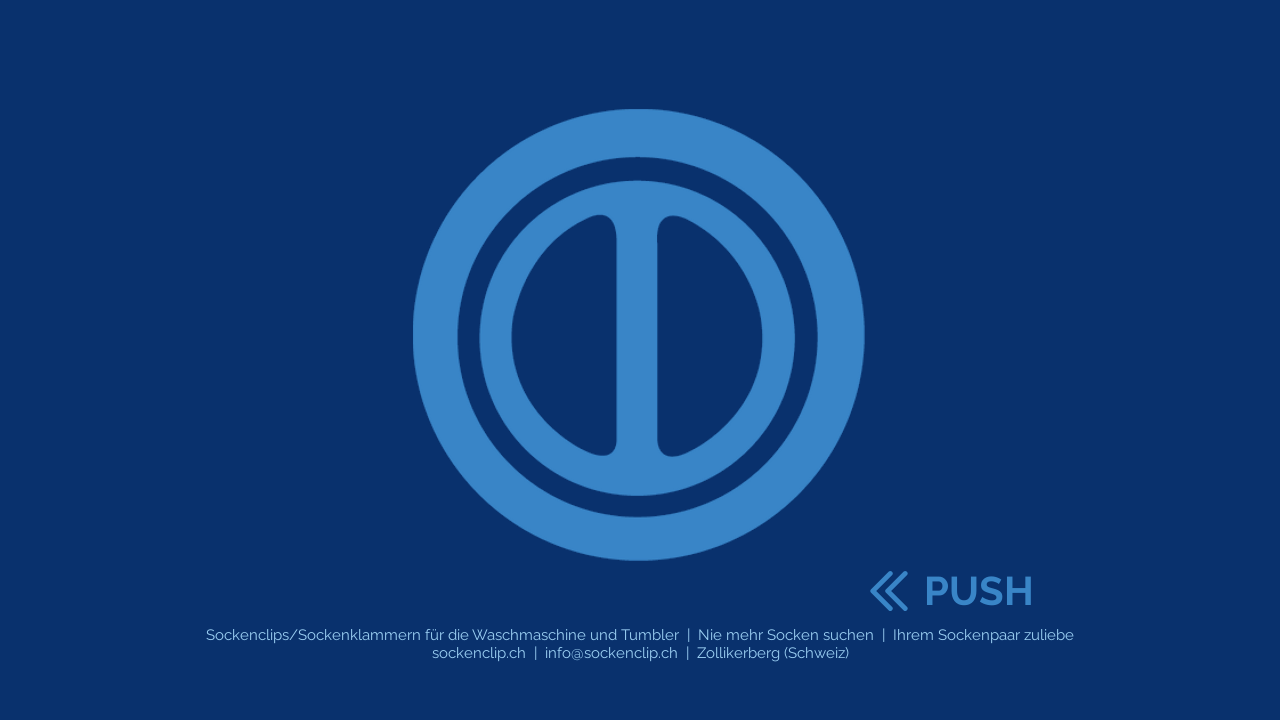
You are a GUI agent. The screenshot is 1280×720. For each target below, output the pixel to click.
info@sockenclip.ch (611, 653)
